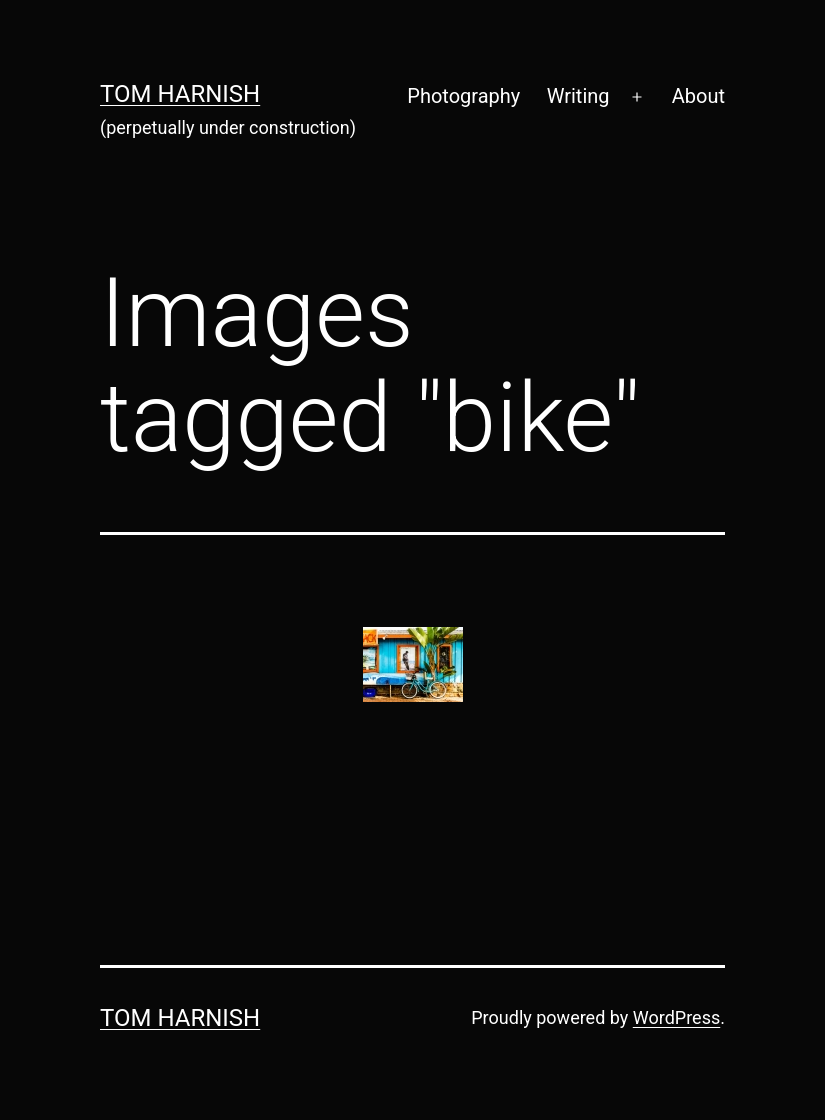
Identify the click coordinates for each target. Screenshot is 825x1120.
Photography (463, 96)
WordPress (676, 1017)
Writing (578, 96)
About (698, 96)
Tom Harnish (180, 94)
